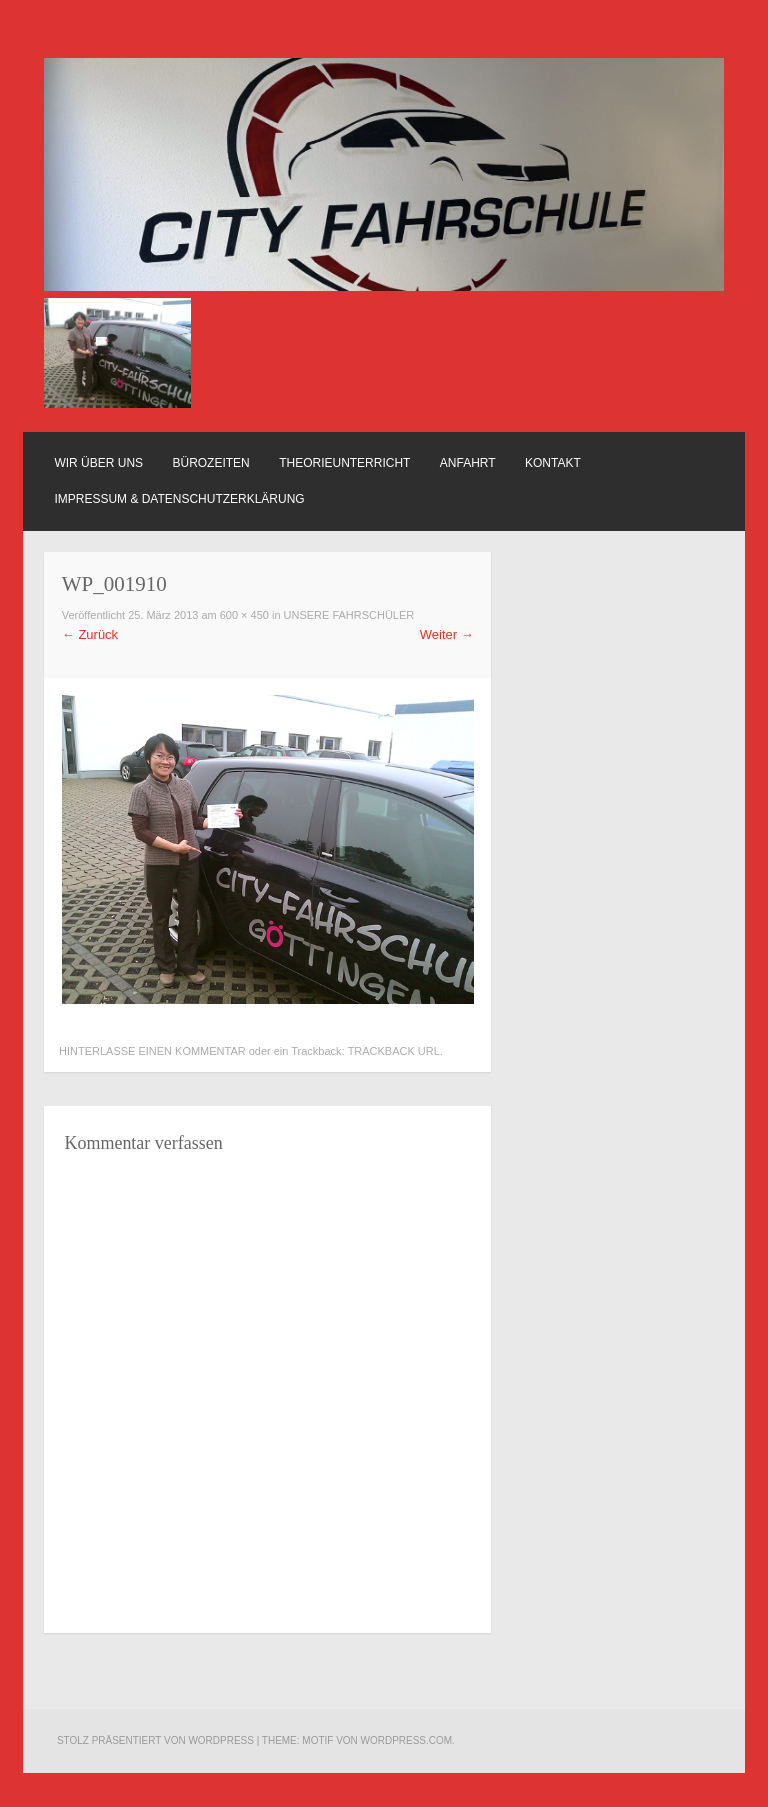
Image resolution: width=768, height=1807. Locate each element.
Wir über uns (98, 463)
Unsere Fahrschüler (349, 615)
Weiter (447, 634)
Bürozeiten (211, 463)
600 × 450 (244, 615)
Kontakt (553, 463)
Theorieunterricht (344, 463)
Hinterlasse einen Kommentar (152, 1051)
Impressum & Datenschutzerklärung (179, 499)
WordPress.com (407, 1740)
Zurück (90, 634)
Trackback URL (394, 1051)
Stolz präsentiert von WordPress (155, 1740)
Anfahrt (468, 463)
